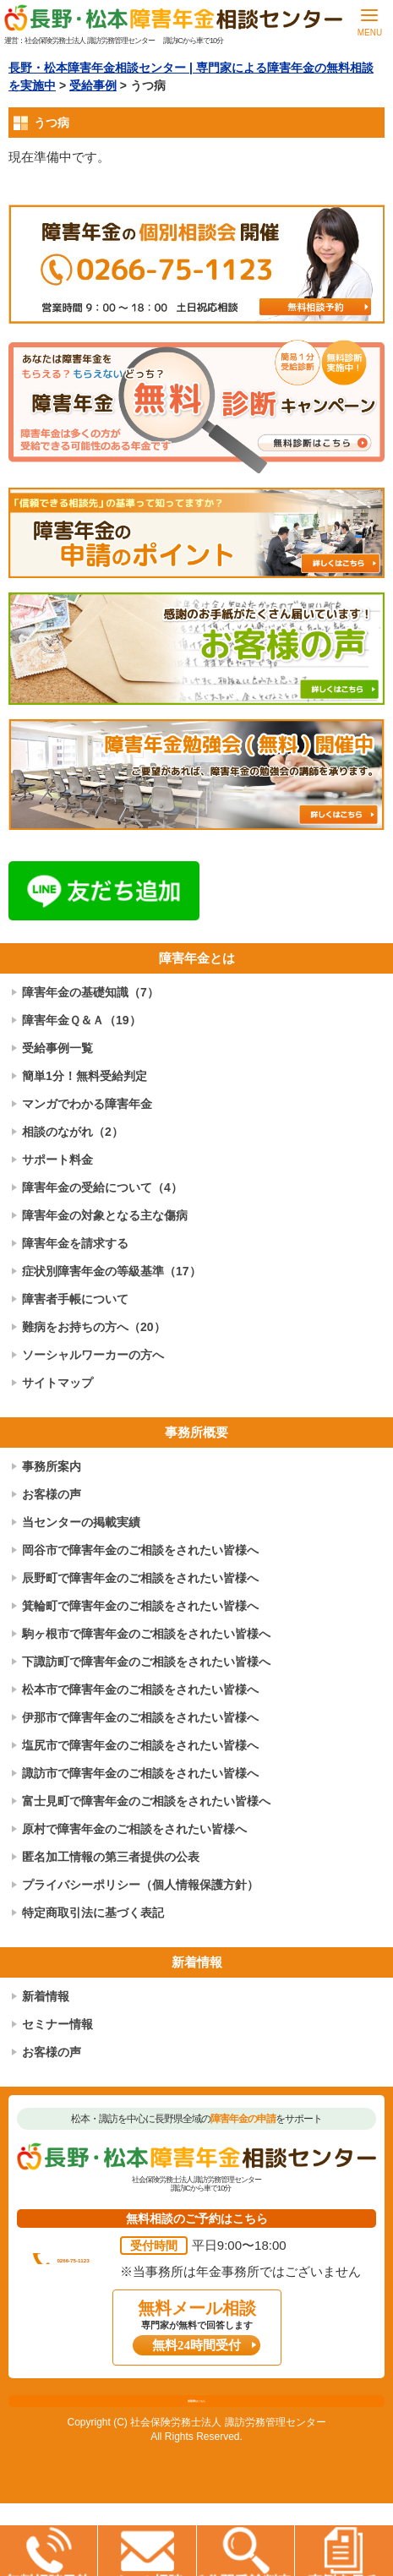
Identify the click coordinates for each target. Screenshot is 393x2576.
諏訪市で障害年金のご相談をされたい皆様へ (140, 1773)
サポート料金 (57, 1159)
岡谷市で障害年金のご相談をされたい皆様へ (140, 1550)
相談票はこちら (196, 2464)
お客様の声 (51, 1494)
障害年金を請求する (75, 1243)
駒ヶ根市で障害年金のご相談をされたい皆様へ (146, 1633)
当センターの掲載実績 (81, 1522)
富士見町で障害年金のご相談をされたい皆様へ (146, 1801)
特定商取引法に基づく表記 (93, 1912)
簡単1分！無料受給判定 (84, 1076)
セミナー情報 (57, 2024)
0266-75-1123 (207, 2262)
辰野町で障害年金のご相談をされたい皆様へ (140, 1578)
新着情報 (45, 1996)
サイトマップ (57, 1382)
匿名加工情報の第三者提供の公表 (110, 1857)
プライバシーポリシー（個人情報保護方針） (140, 1884)
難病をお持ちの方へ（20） (94, 1327)
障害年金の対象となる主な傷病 (105, 1215)
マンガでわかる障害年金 (87, 1104)
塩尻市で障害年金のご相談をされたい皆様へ (140, 1745)
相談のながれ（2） (72, 1131)
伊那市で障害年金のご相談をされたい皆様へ (140, 1717)
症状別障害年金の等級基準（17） (111, 1271)
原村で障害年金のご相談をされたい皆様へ (134, 1829)
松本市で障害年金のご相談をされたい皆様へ (140, 1689)
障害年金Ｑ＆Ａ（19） (81, 1020)
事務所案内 (51, 1466)
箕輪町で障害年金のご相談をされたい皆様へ (140, 1606)
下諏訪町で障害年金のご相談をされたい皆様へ (146, 1661)
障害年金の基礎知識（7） (90, 992)
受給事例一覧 (57, 1048)
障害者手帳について (75, 1299)
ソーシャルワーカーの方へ (93, 1355)
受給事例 (93, 85)
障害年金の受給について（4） (102, 1187)
